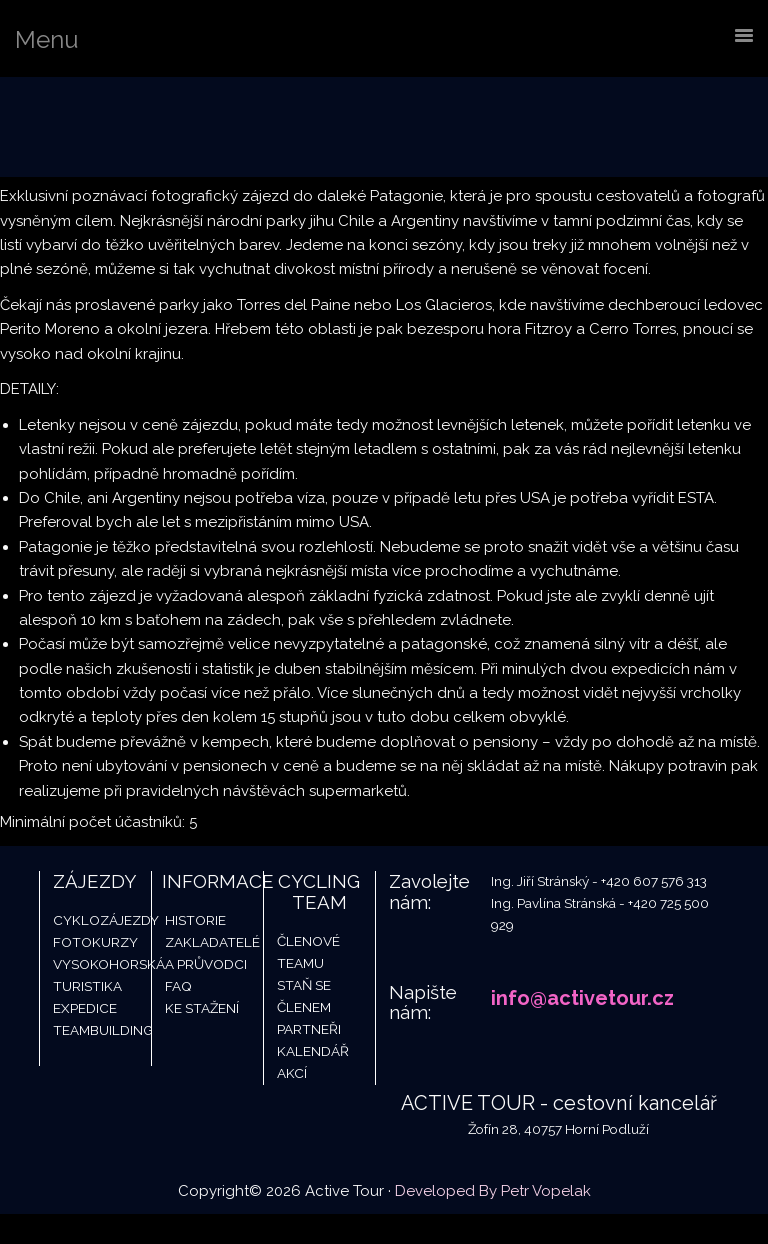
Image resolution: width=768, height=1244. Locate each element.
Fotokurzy (95, 942)
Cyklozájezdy (106, 920)
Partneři (309, 1029)
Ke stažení (202, 1008)
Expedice (85, 1008)
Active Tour (150, 127)
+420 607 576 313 (654, 881)
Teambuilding (103, 1030)
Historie (195, 920)
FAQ (178, 986)
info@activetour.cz (582, 998)
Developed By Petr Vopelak (493, 1191)
